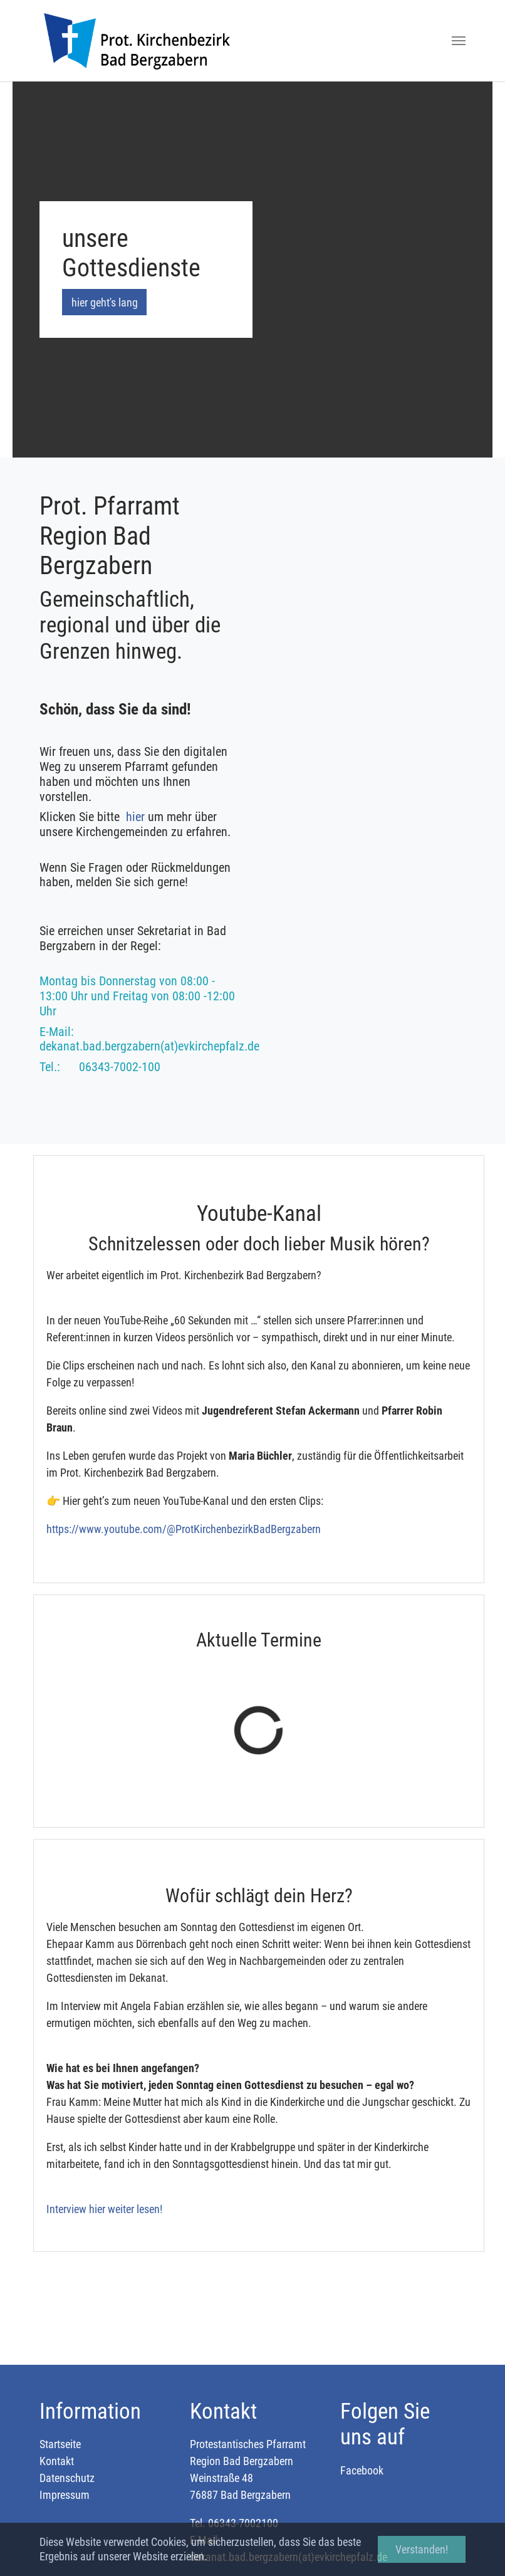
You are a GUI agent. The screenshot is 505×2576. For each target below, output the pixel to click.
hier (137, 817)
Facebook (361, 2470)
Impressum (64, 2494)
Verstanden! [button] (421, 2549)
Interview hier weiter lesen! (104, 2209)
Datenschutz (67, 2477)
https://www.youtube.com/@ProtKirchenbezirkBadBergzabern (183, 1529)
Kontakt (56, 2461)
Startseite (60, 2444)
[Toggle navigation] (459, 40)
